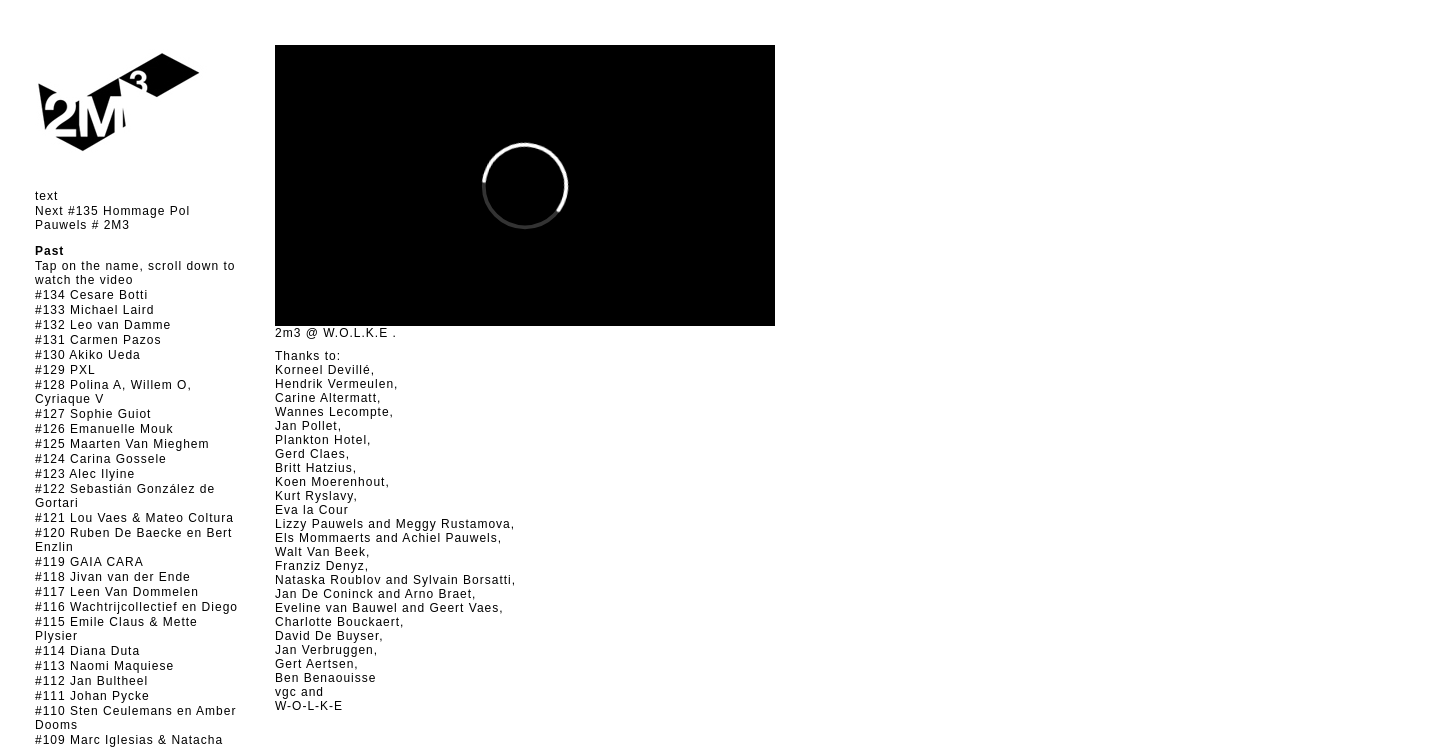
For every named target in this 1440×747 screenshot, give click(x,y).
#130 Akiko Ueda (88, 355)
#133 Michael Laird (94, 310)
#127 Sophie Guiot (93, 414)
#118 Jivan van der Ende (113, 577)
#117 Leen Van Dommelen (117, 592)
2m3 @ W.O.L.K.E (331, 333)
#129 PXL (65, 370)
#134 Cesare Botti (91, 295)
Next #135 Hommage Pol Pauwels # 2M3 (112, 218)
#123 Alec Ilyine (85, 474)
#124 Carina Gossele (101, 459)
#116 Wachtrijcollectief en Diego (136, 607)
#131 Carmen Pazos (98, 340)
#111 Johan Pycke (92, 696)
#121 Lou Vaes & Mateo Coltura (134, 518)
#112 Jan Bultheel (91, 681)
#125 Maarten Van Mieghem (122, 444)
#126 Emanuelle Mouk (104, 429)
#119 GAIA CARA (89, 562)
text (46, 196)
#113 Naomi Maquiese (104, 666)
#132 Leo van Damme (103, 325)
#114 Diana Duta (87, 651)
